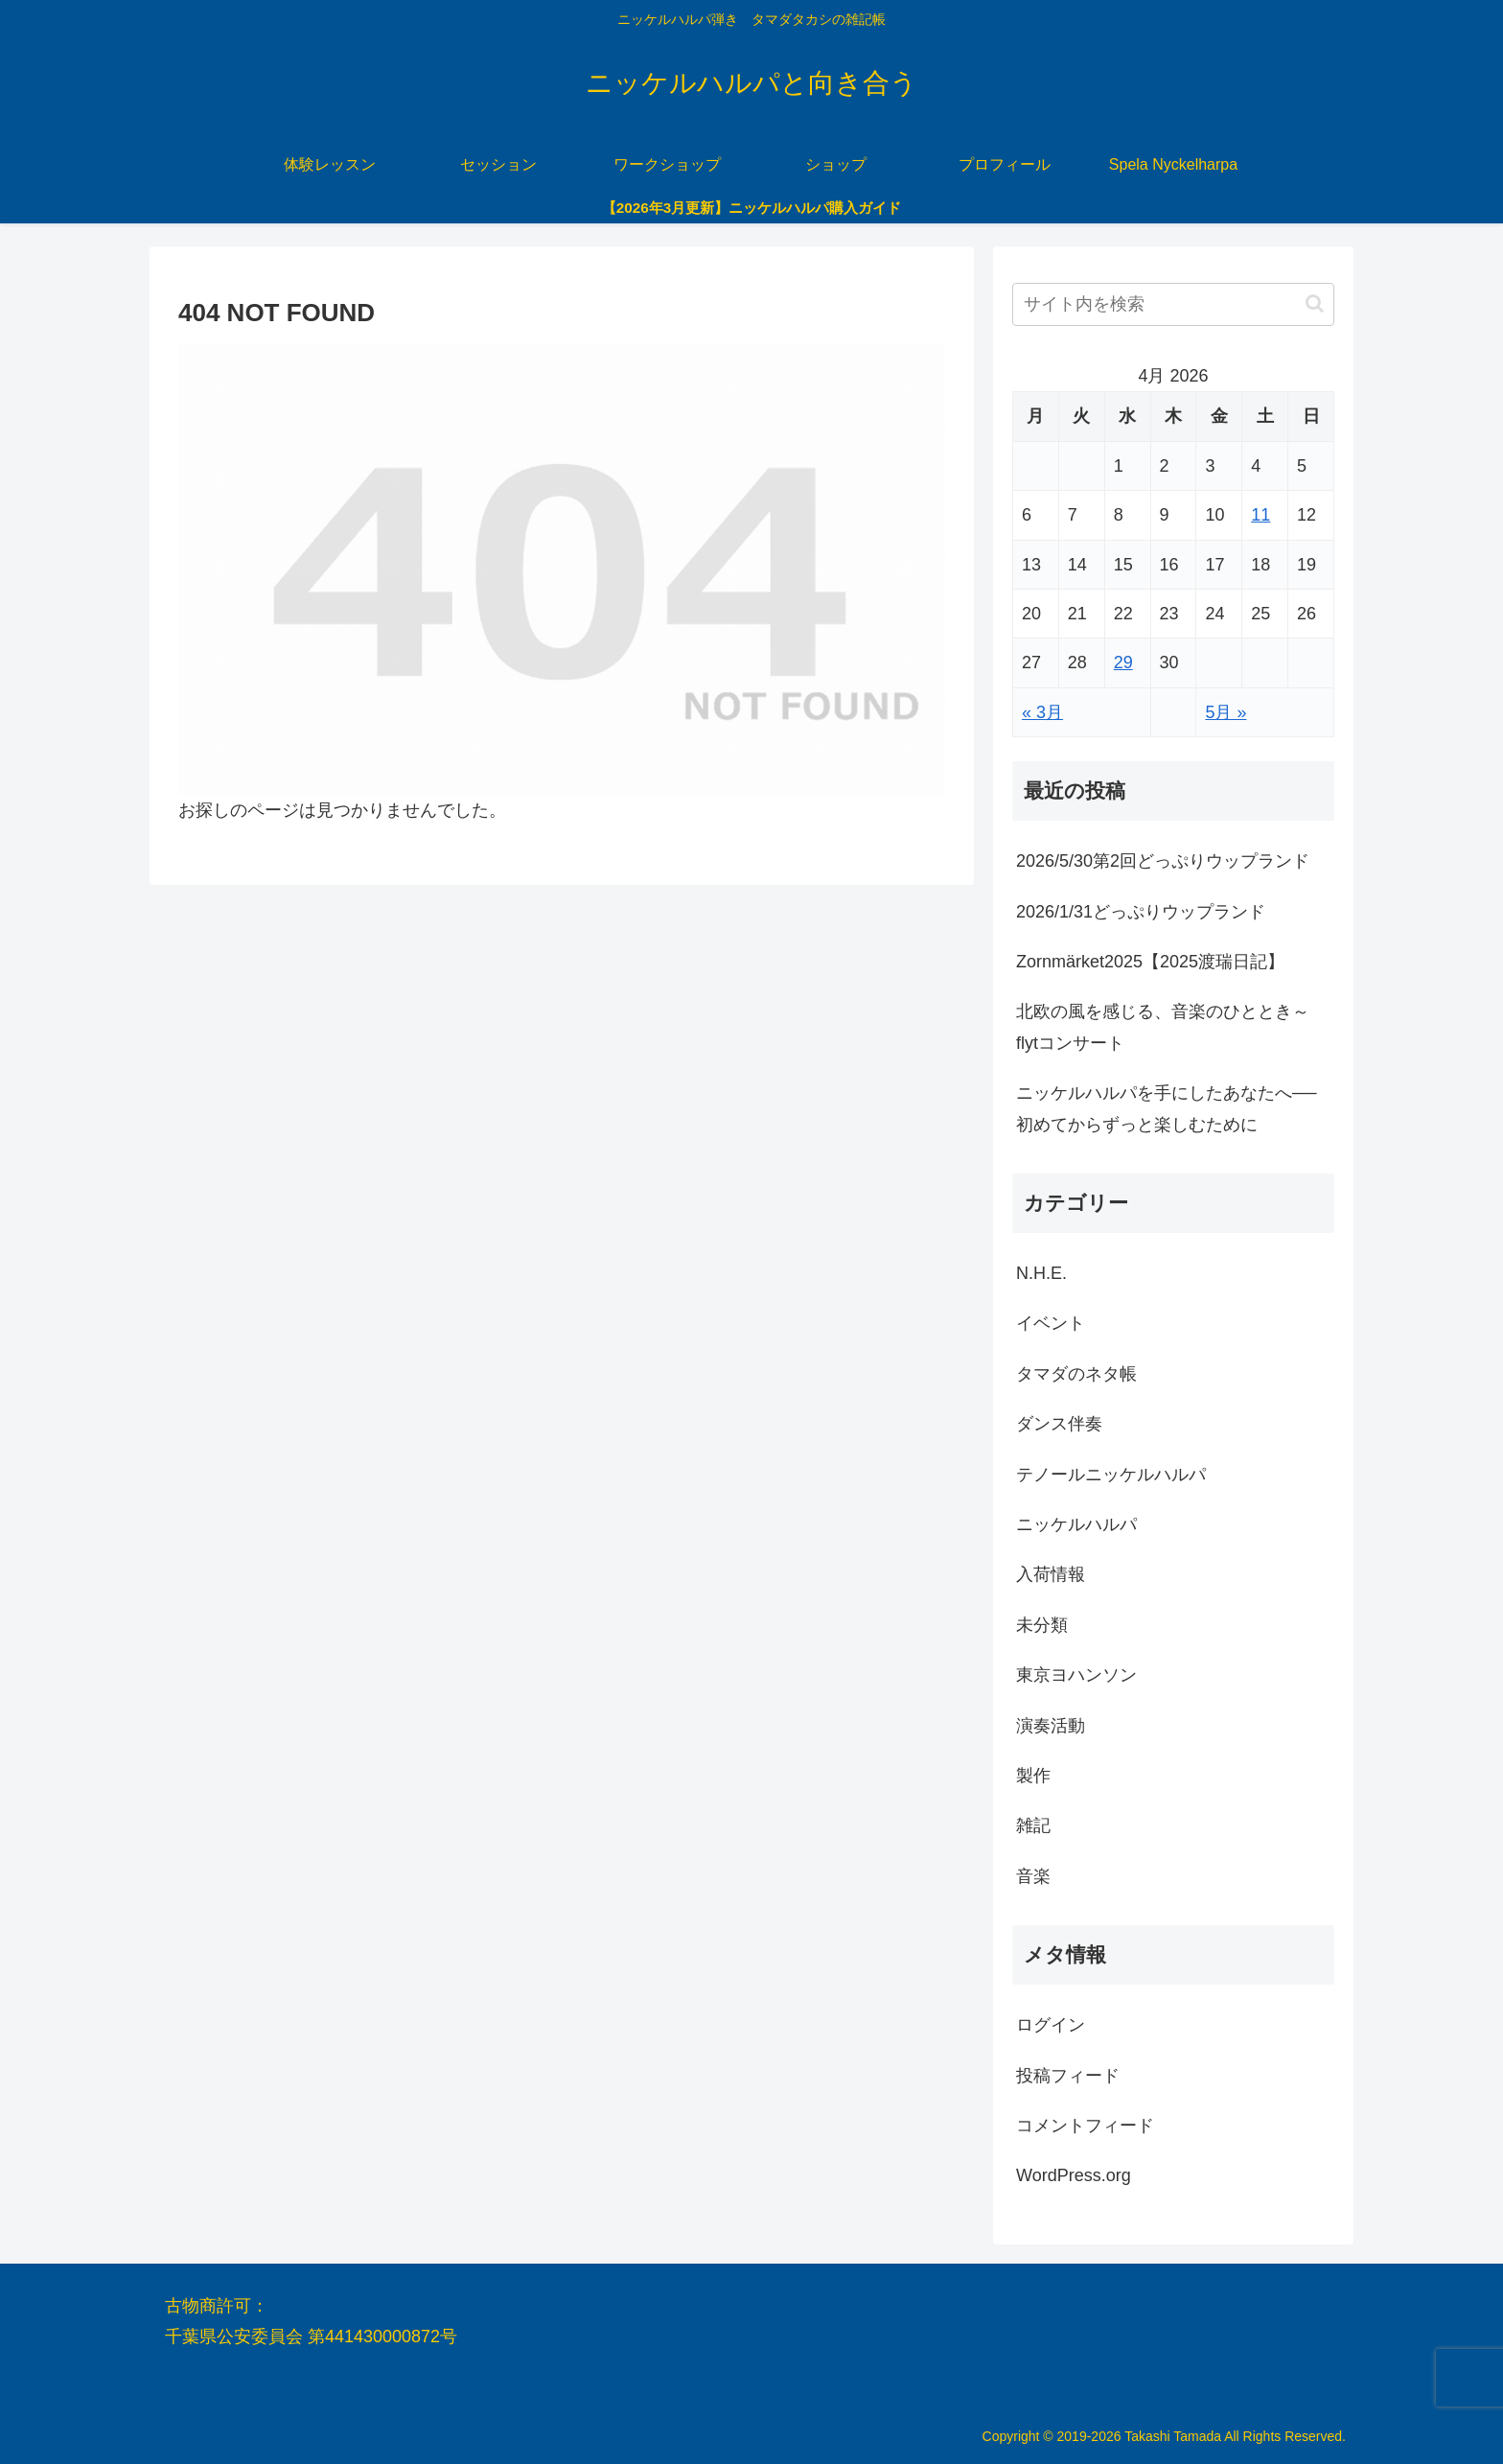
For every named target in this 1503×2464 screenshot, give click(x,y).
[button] (1314, 303)
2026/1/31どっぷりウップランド (1140, 911)
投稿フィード (1068, 2075)
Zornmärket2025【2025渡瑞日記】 (1150, 961)
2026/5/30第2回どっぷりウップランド (1162, 861)
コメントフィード (1085, 2125)
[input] (1173, 304)
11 (1260, 514)
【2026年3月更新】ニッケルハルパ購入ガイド (752, 207)
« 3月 (1042, 712)
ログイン (1050, 2024)
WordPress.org (1073, 2175)
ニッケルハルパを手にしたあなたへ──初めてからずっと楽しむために (1166, 1108)
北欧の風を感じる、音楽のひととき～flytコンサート (1162, 1027)
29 (1123, 662)
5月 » (1225, 712)
